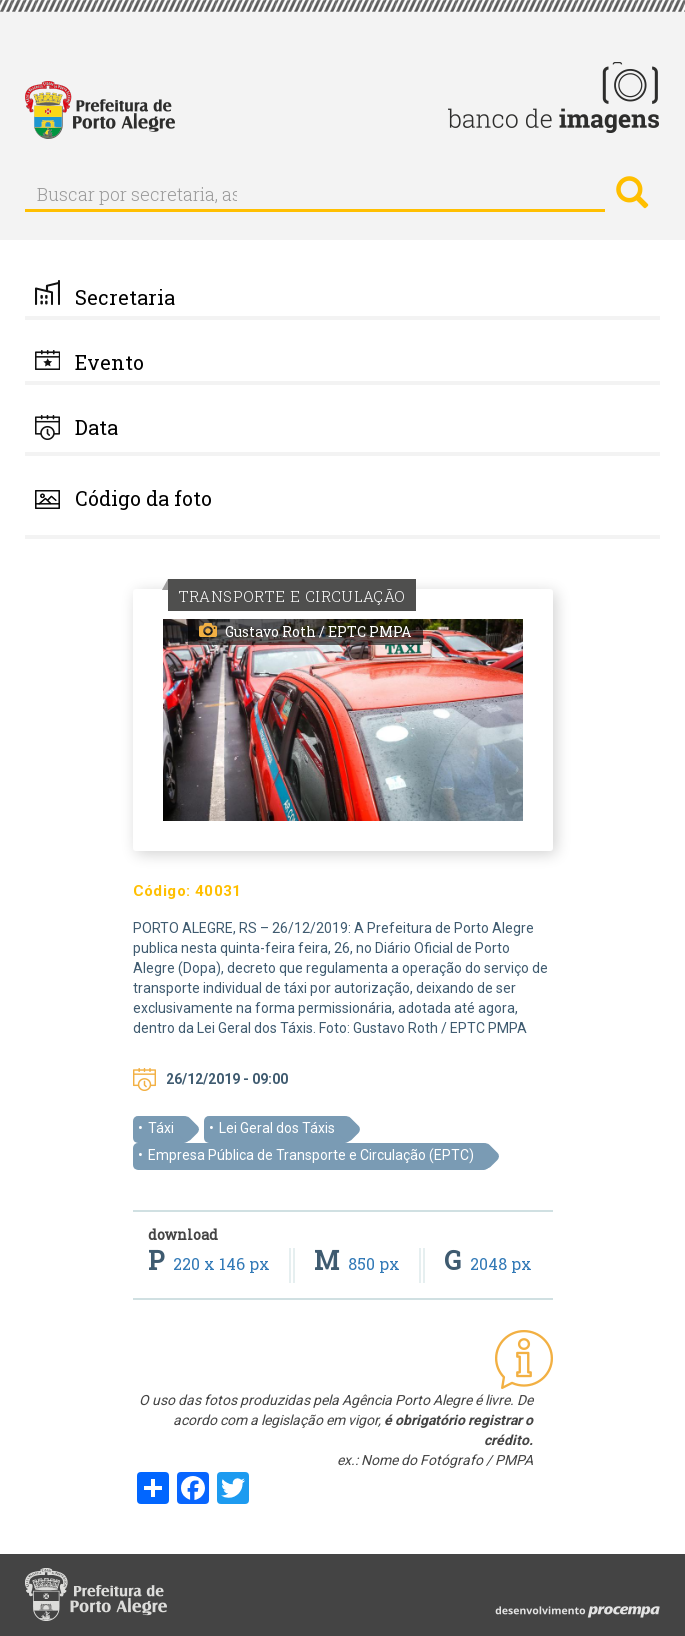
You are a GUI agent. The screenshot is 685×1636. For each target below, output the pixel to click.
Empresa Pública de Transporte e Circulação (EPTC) (311, 1155)
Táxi (161, 1128)
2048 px (488, 1263)
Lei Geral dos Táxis (277, 1128)
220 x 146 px (211, 1263)
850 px (359, 1263)
